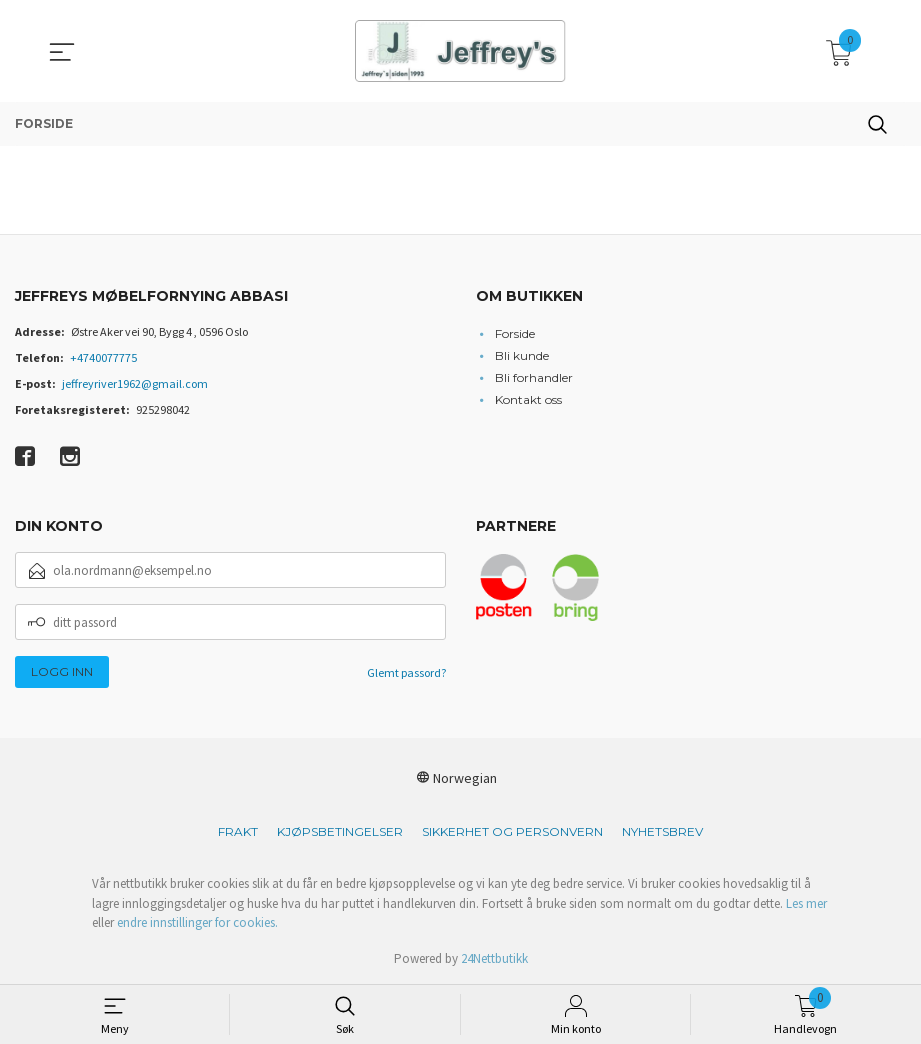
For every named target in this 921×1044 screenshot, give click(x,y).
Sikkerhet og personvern (512, 831)
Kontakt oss (528, 399)
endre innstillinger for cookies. (197, 922)
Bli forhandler (534, 377)
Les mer (806, 903)
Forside (515, 333)
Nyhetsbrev (662, 831)
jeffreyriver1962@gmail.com (135, 383)
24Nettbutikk (494, 958)
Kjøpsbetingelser (340, 831)
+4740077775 (103, 357)
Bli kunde (522, 355)
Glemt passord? (406, 672)
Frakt (238, 831)
